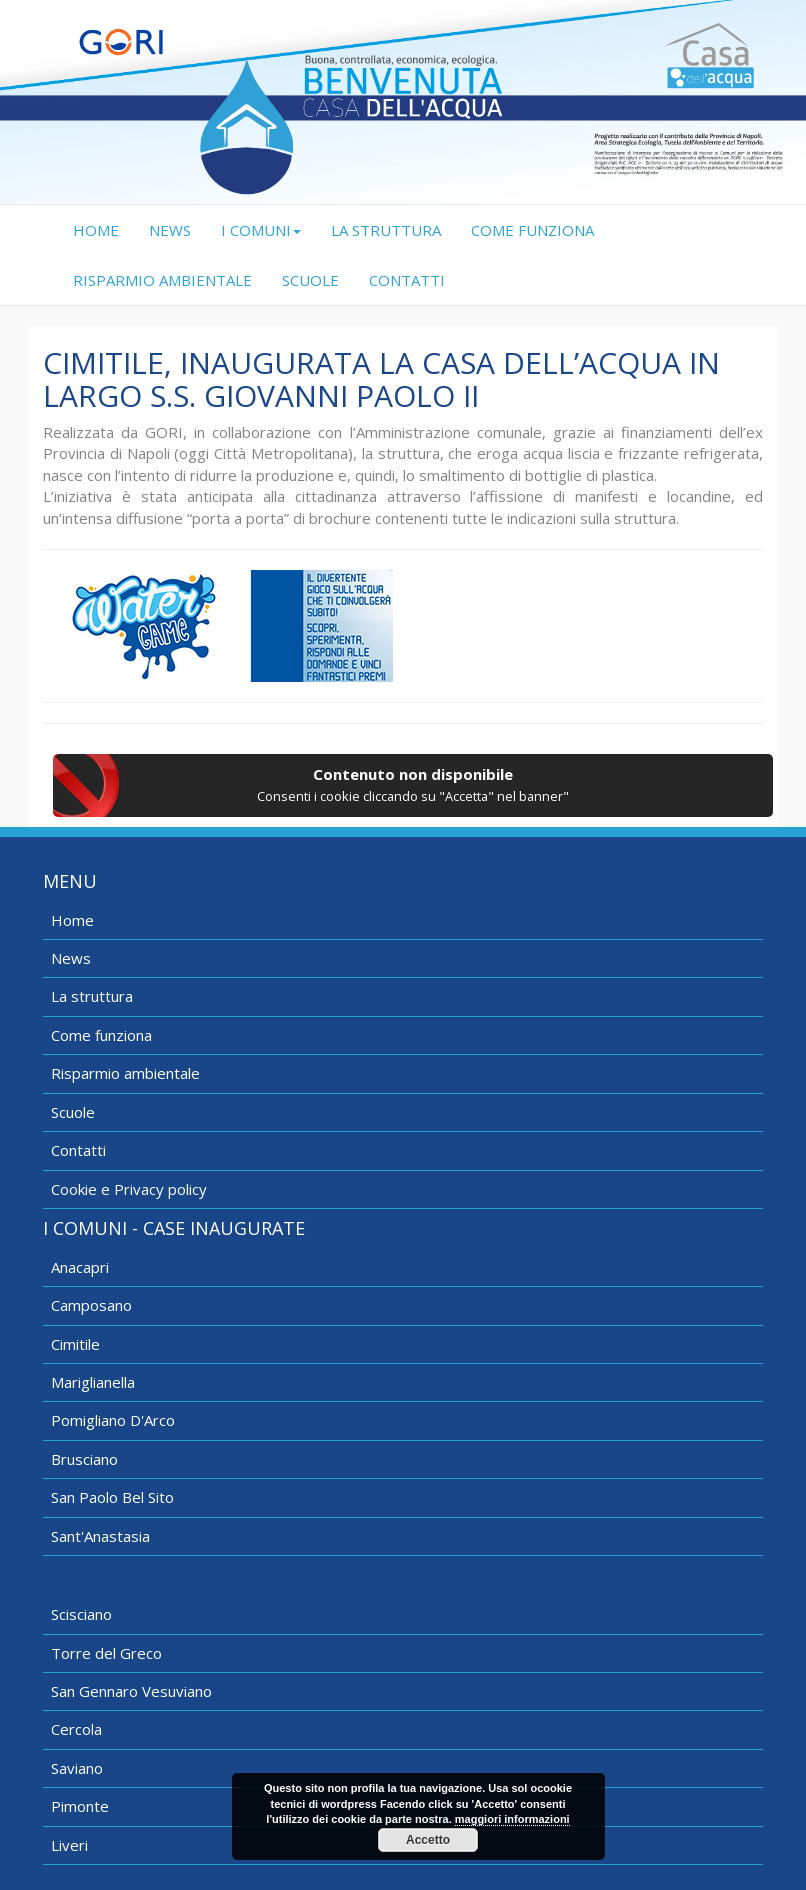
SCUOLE (310, 280)
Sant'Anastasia (100, 1536)
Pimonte (80, 1806)
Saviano (77, 1768)
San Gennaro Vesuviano (131, 1691)
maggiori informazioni (512, 1819)
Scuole (73, 1112)
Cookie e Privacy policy (129, 1189)
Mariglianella (93, 1382)
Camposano (91, 1305)
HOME (103, 229)
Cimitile (75, 1344)
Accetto (428, 1840)
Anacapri (80, 1267)
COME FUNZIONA (532, 230)
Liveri (69, 1845)
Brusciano (84, 1459)
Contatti (78, 1150)
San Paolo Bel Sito (112, 1497)
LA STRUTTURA (386, 230)
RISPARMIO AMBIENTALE (162, 280)
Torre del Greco (106, 1653)
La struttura (92, 996)
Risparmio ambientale (125, 1073)
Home (72, 920)
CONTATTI (407, 280)
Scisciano (81, 1614)
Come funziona (101, 1035)
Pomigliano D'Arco (113, 1420)
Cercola (76, 1729)
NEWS (170, 230)
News (71, 958)
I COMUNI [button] (261, 230)
